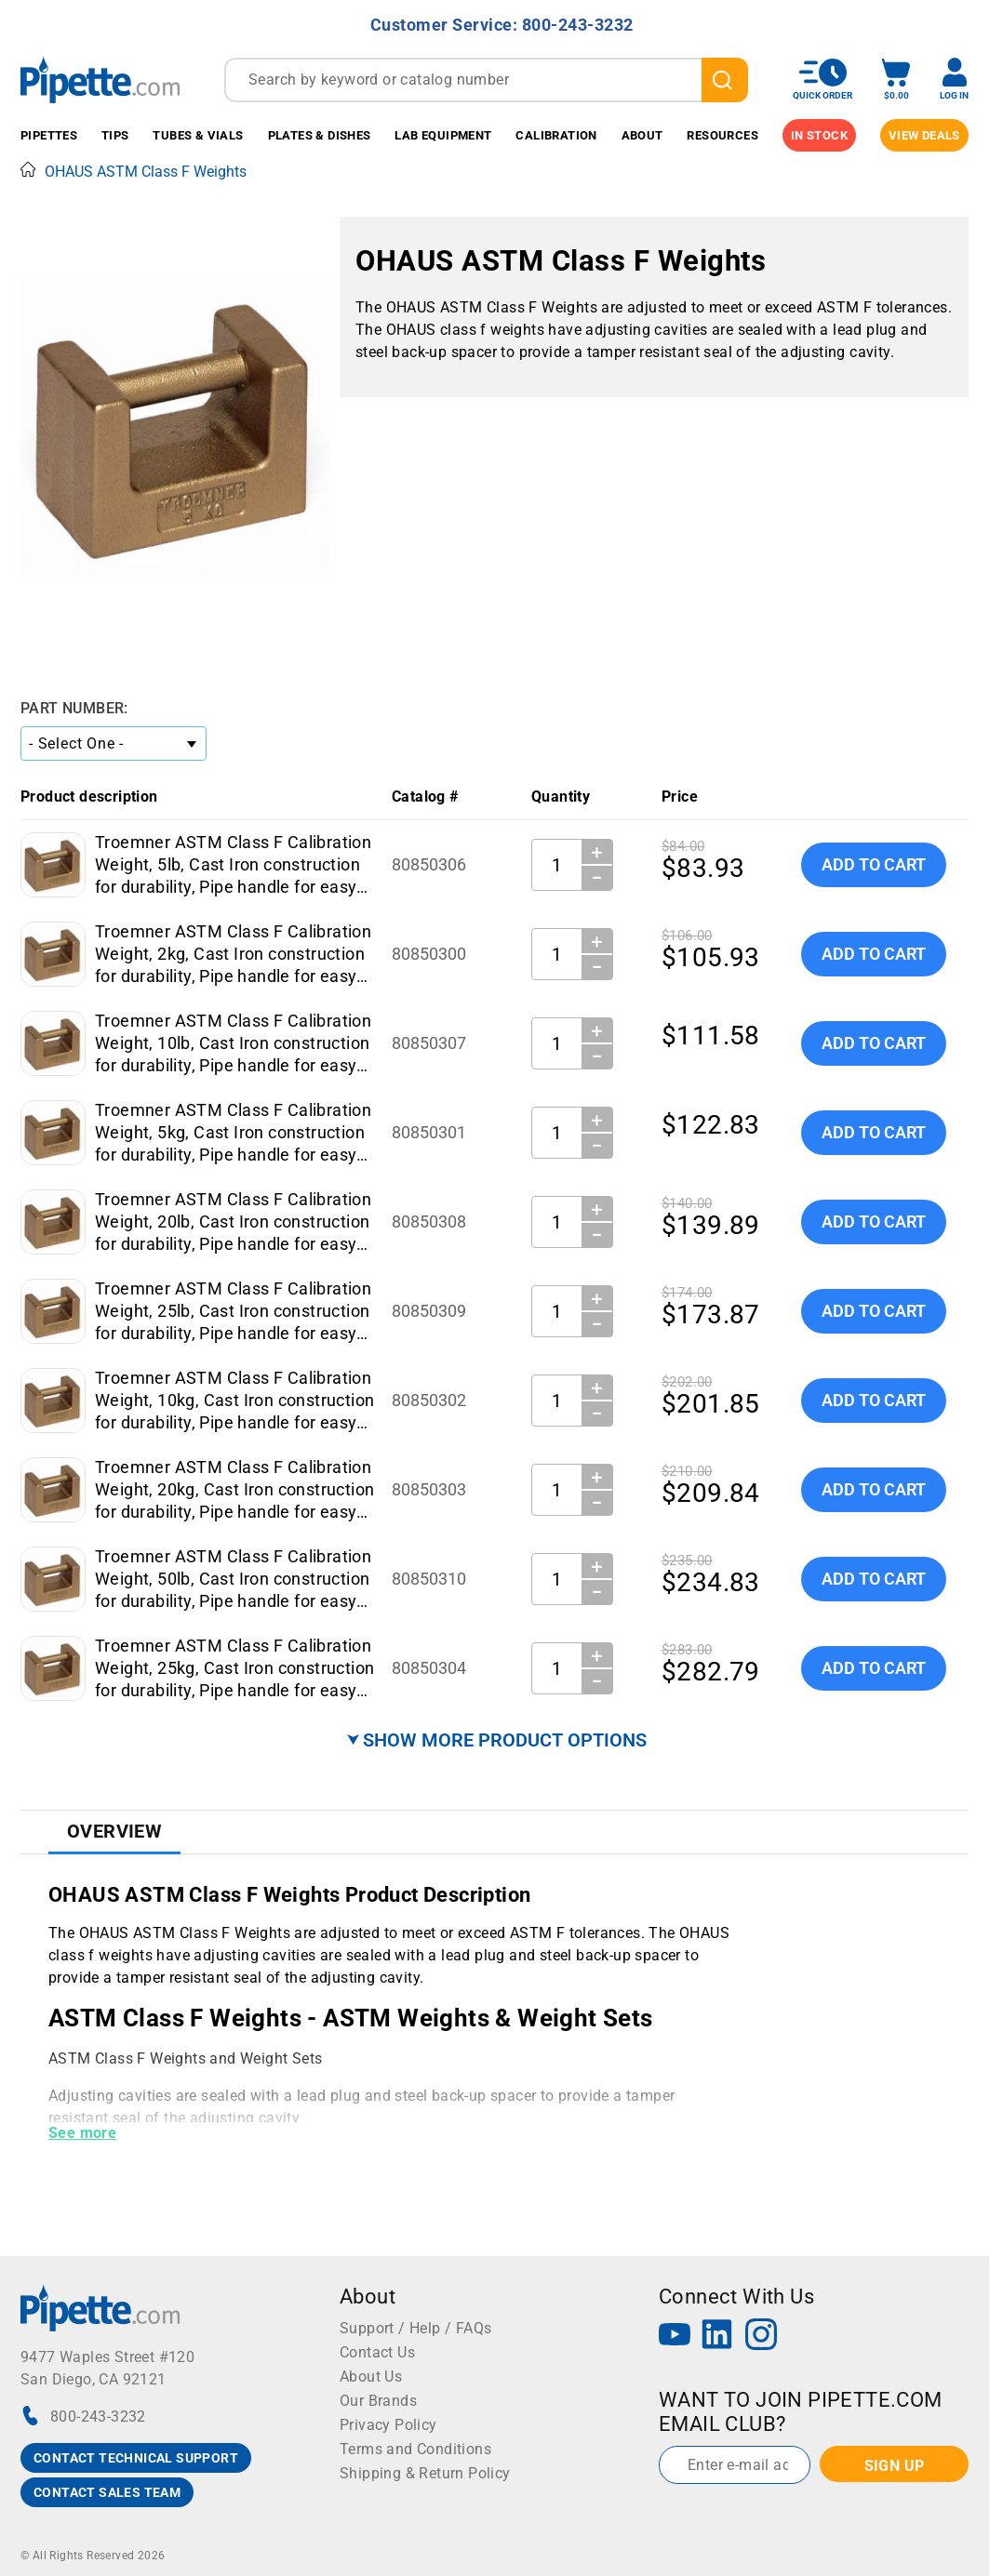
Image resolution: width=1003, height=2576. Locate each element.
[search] (725, 80)
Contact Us (377, 2352)
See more (82, 2133)
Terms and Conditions (415, 2449)
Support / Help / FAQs (415, 2328)
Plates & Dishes (319, 135)
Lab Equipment (443, 135)
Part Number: (74, 708)
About (642, 135)
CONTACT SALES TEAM (107, 2492)
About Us (371, 2376)
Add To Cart (874, 864)
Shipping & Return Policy (425, 2473)
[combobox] (486, 80)
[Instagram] (761, 2336)
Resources (722, 135)
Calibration (555, 135)
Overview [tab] (114, 1831)
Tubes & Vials (198, 135)
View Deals (924, 135)
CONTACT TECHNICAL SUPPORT (135, 2457)
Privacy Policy (388, 2425)
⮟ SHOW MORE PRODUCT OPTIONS (497, 1740)
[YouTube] (674, 2336)
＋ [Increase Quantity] (597, 852)
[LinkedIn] (717, 2336)
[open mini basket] (896, 79)
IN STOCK (819, 135)
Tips (115, 135)
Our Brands (378, 2401)
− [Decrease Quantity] (597, 878)
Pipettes (48, 135)
